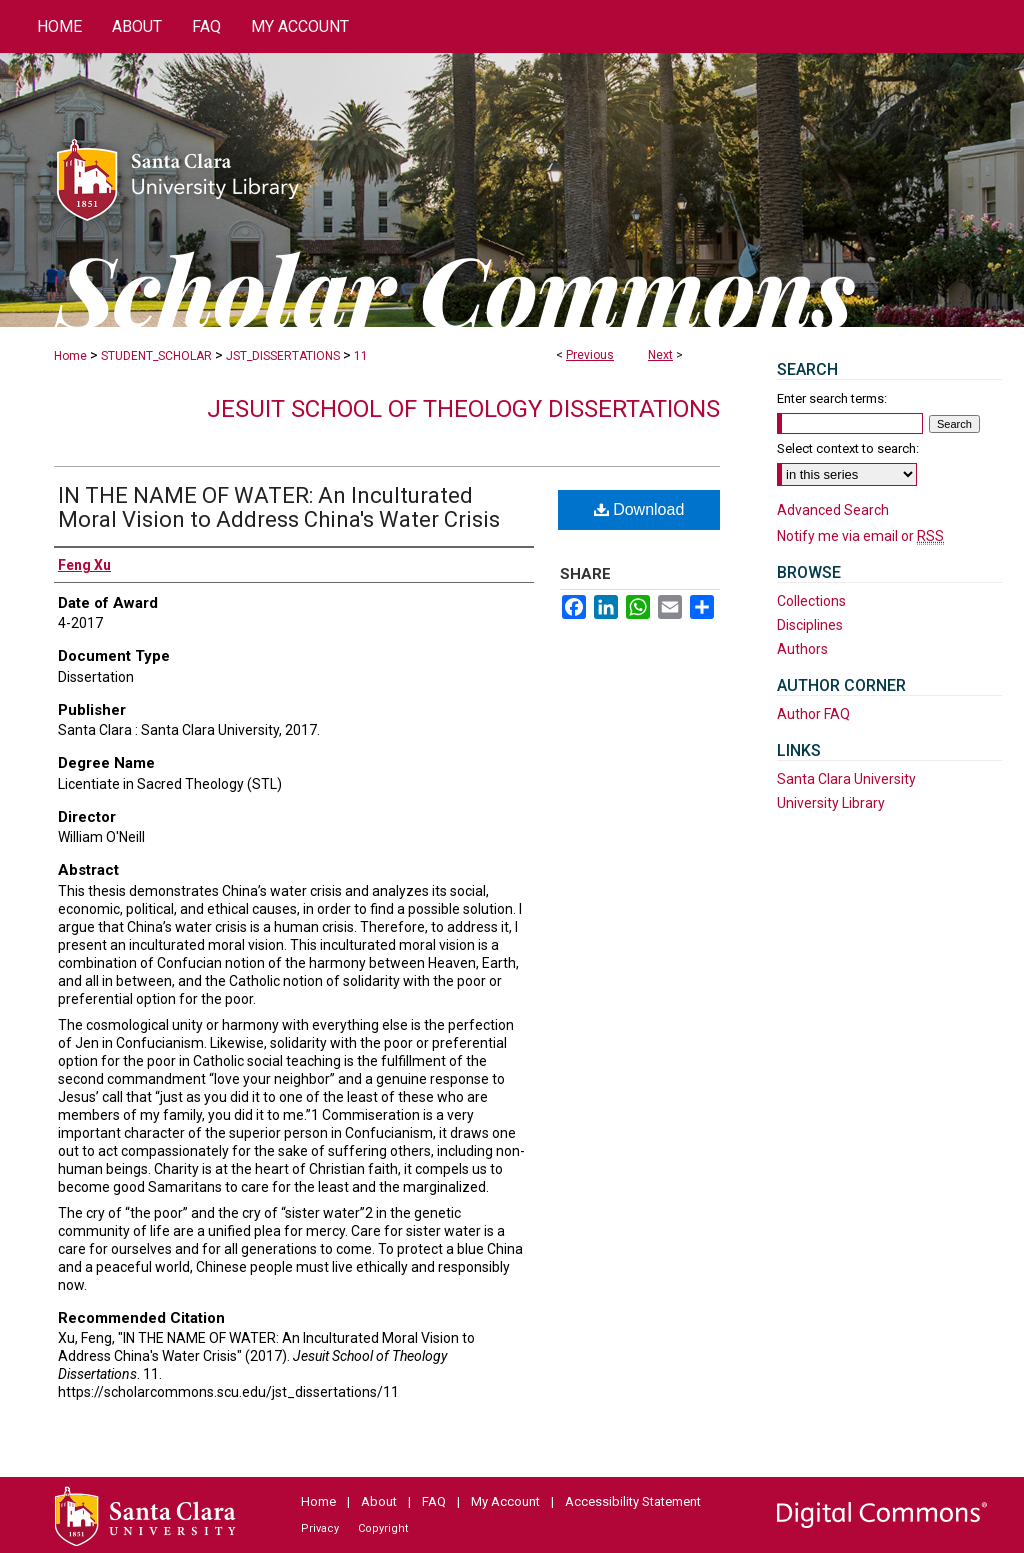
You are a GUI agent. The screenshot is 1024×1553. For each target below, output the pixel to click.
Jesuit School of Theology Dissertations (463, 409)
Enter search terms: (832, 398)
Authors (802, 649)
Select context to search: (848, 448)
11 (361, 356)
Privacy (320, 1528)
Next (660, 355)
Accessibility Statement (633, 1501)
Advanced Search (833, 510)
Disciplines (810, 625)
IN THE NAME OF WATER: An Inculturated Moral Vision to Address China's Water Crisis (279, 507)
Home (70, 356)
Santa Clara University (846, 779)
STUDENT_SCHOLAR (156, 356)
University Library (831, 803)
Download (639, 509)
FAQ (434, 1501)
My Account (505, 1501)
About (379, 1501)
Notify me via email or (860, 536)
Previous (590, 355)
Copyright (383, 1528)
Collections (811, 601)
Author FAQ (813, 714)
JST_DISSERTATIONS (283, 356)
